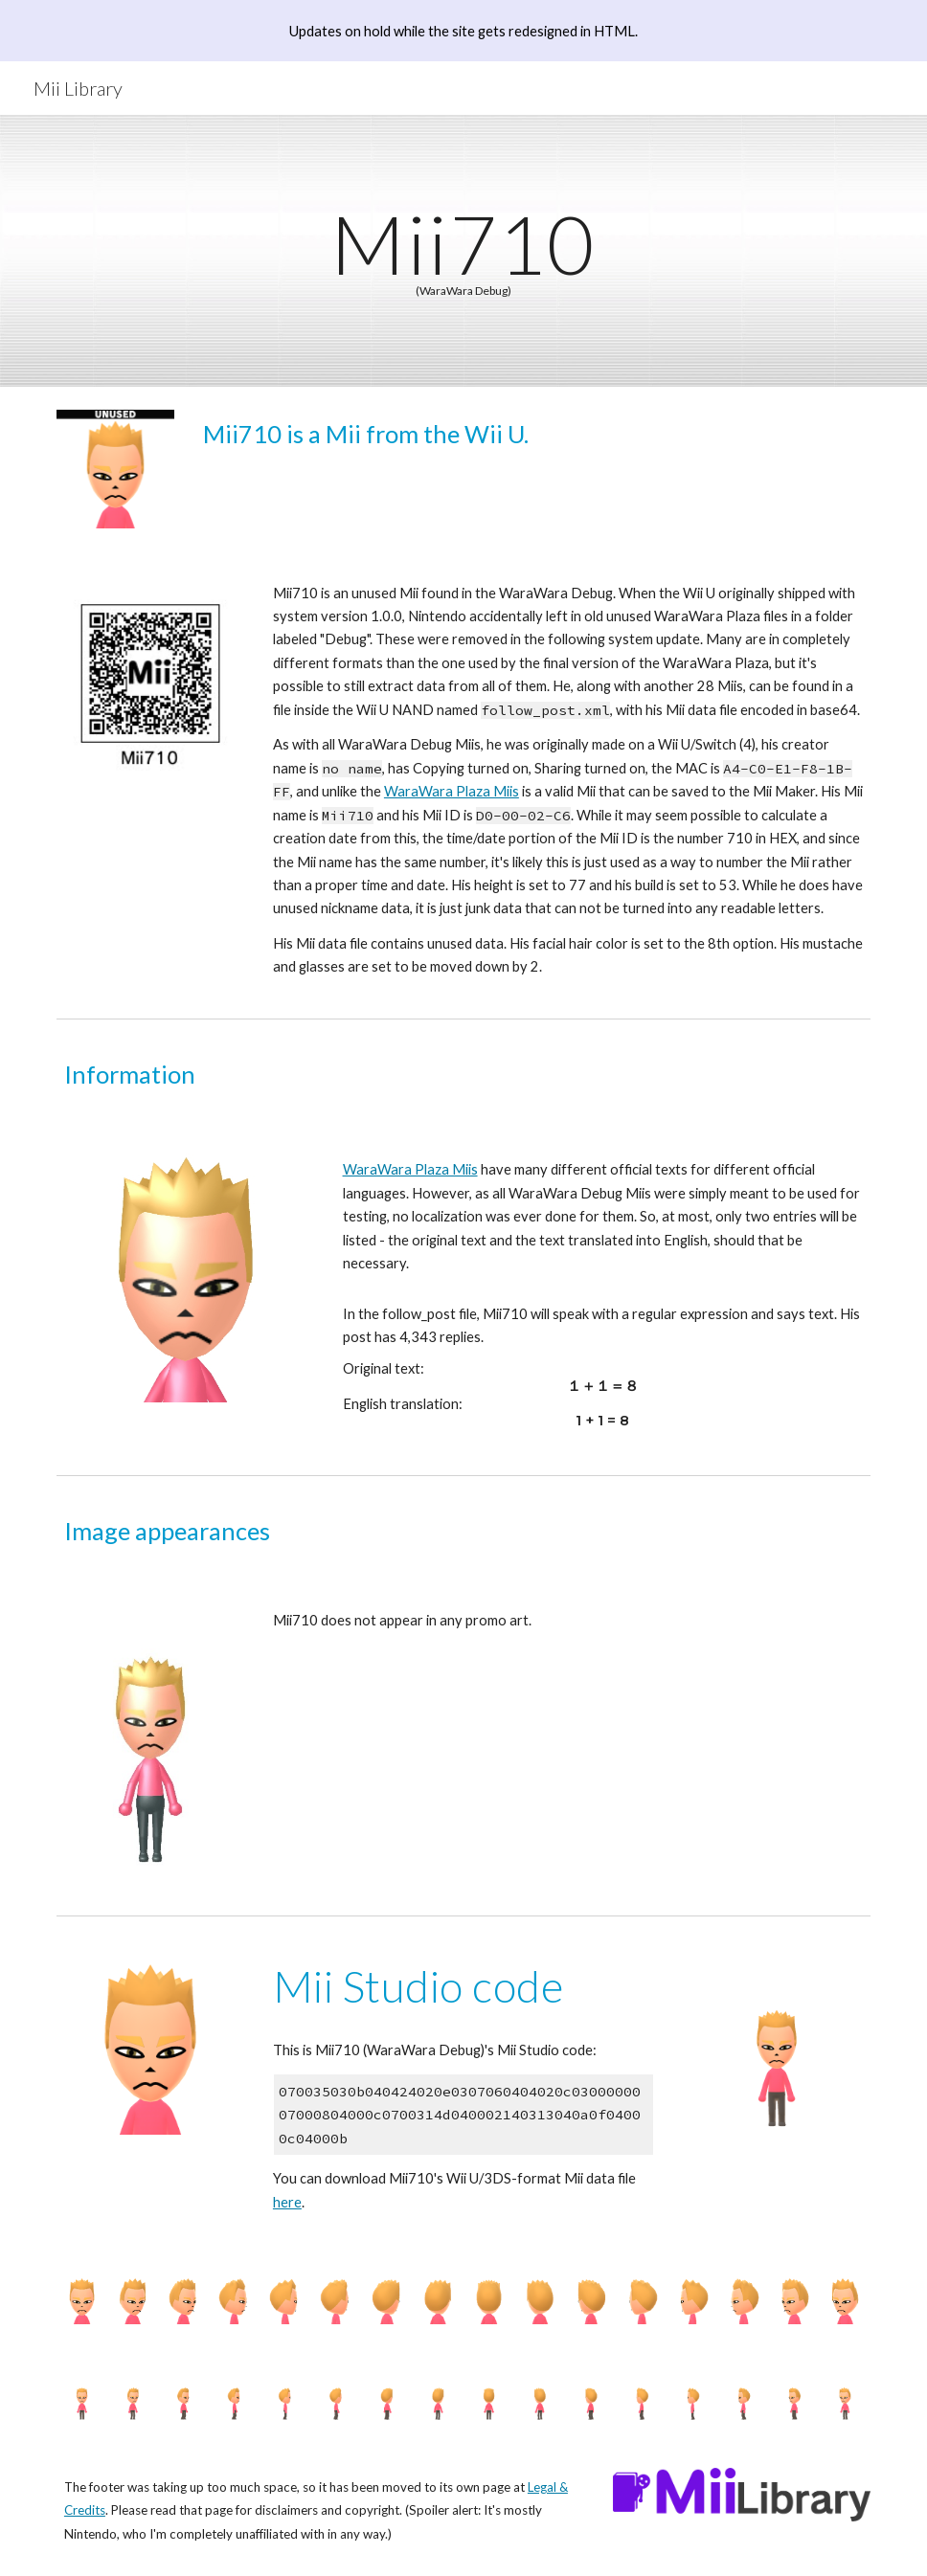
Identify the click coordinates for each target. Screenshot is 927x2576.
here (287, 2202)
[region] (463, 30)
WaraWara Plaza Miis (451, 791)
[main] (464, 250)
